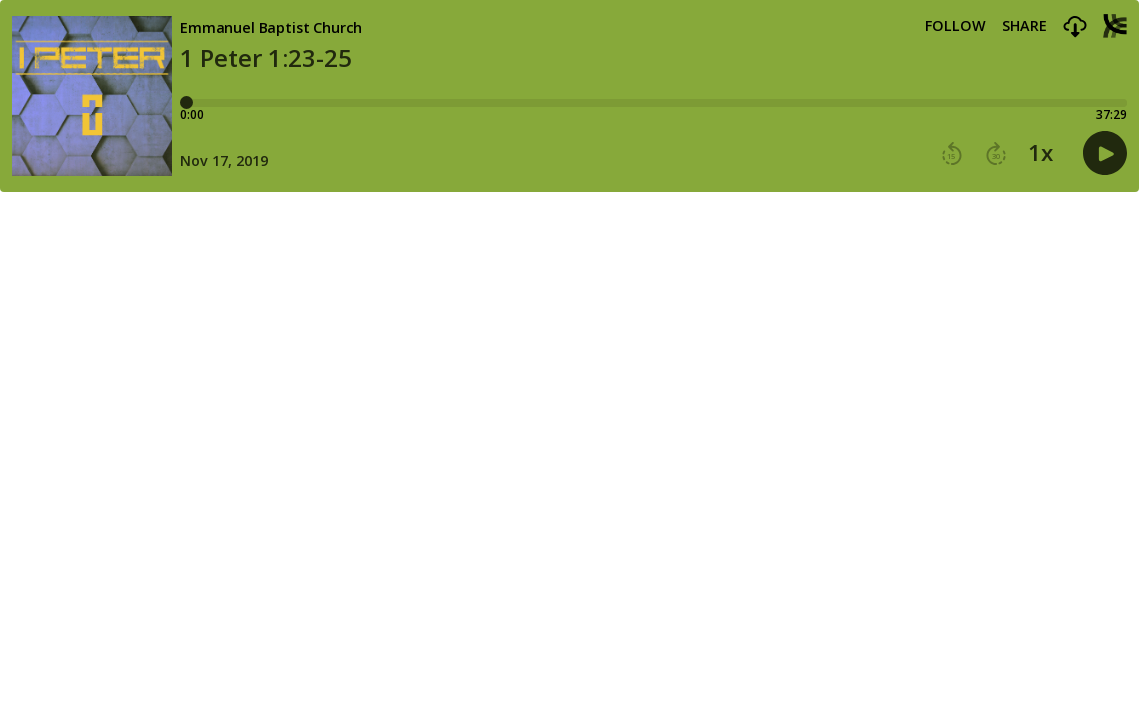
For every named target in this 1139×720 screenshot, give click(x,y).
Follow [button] (955, 26)
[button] (1075, 27)
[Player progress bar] (653, 103)
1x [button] (1040, 153)
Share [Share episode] (1024, 26)
